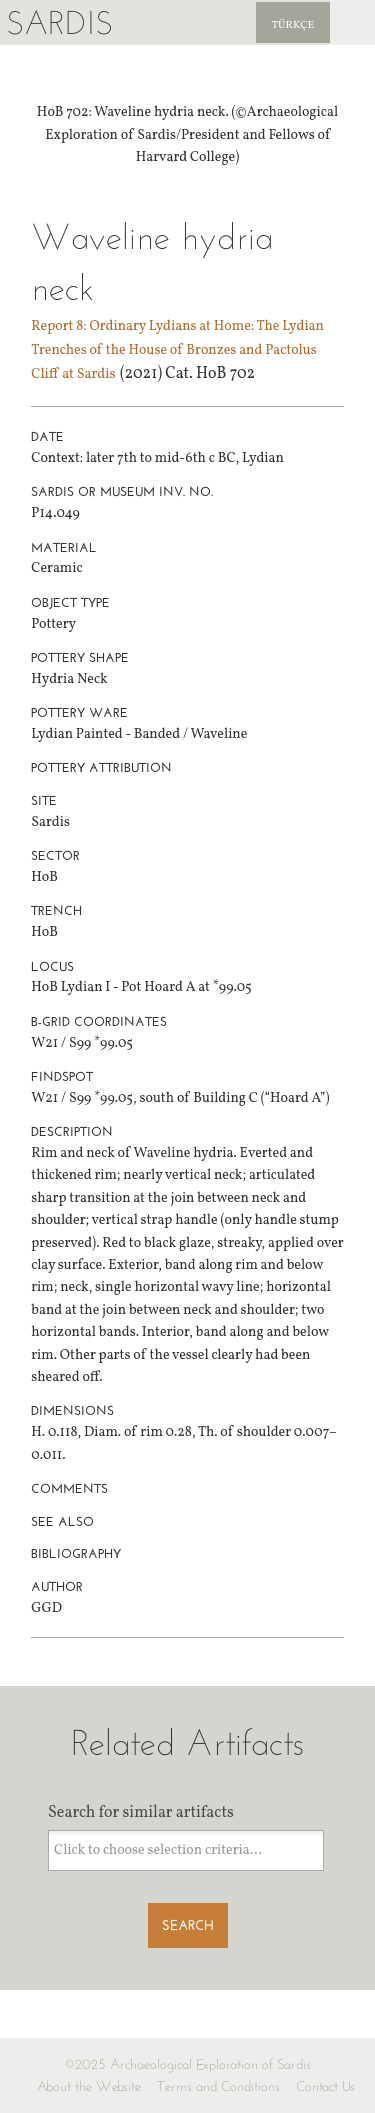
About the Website (89, 2086)
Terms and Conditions (218, 2086)
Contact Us (325, 2086)
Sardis (59, 22)
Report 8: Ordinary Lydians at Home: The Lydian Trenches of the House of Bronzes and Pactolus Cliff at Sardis (177, 350)
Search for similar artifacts (141, 1813)
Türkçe (293, 25)
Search (188, 1925)
